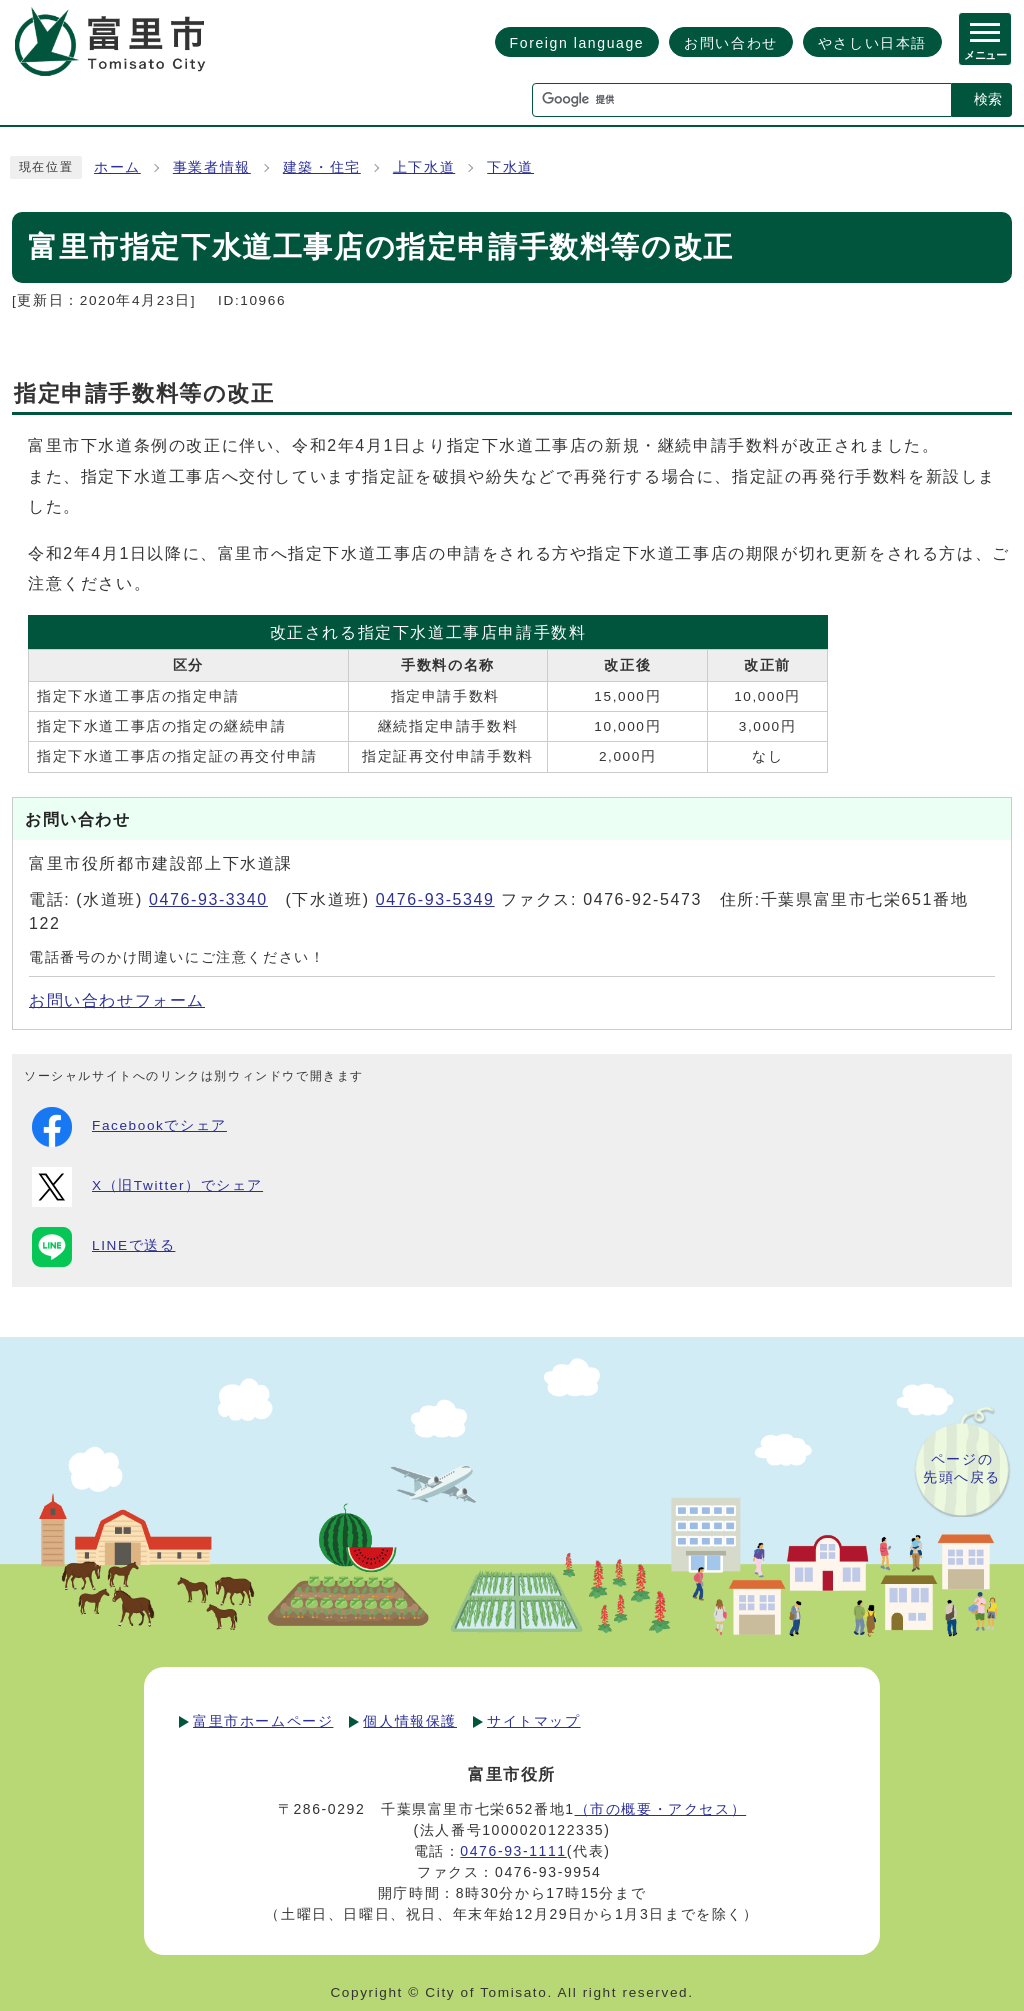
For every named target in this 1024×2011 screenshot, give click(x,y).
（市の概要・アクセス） (661, 1809)
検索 (988, 99)
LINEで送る (103, 1247)
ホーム (117, 167)
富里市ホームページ (263, 1721)
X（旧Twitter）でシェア (147, 1187)
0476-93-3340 (208, 899)
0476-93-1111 (513, 1851)
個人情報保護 (410, 1721)
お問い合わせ (731, 43)
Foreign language (577, 43)
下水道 (510, 167)
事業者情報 (212, 167)
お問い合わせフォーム (117, 1000)
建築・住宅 (322, 167)
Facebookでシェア (129, 1127)
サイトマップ (534, 1721)
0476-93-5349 (435, 899)
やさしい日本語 (872, 43)
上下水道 (424, 167)
